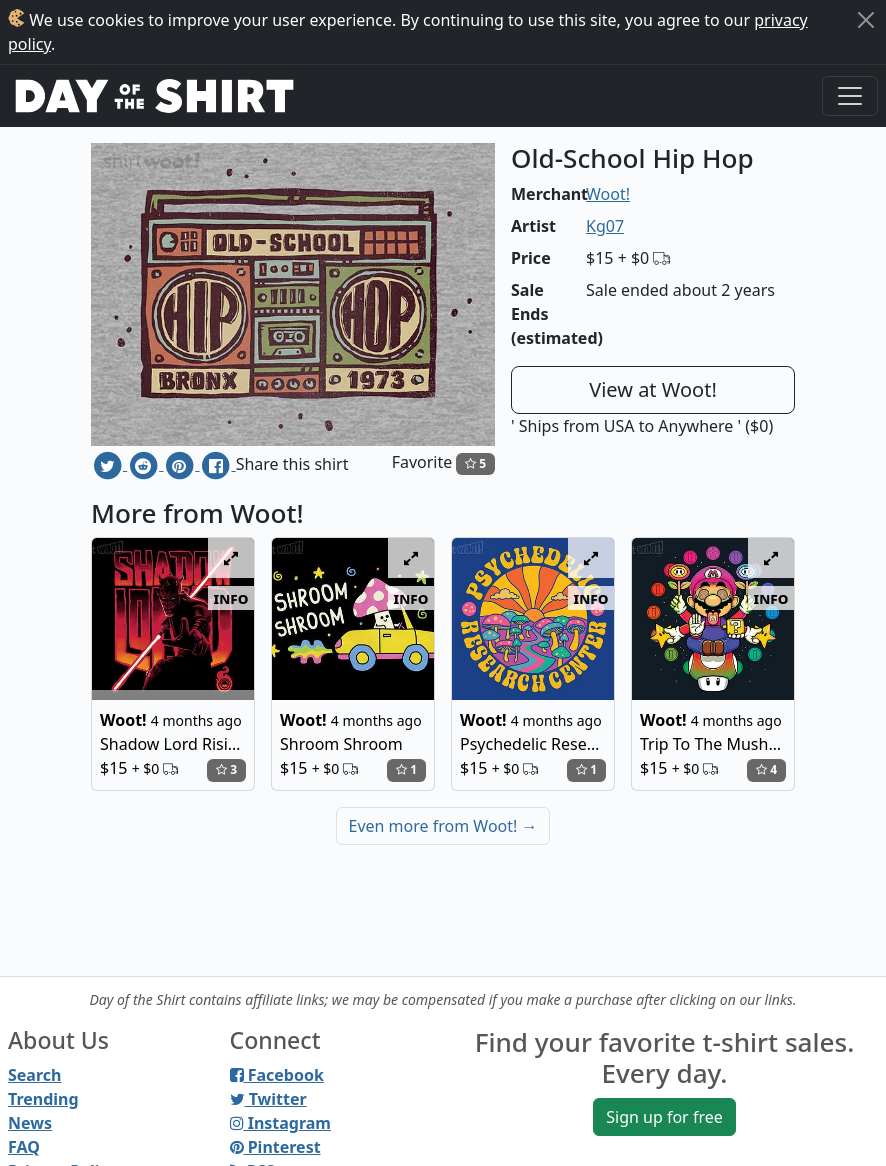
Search (34, 1075)
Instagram (280, 1123)
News (30, 1123)
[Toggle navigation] (850, 96)
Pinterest (275, 1147)
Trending (43, 1099)
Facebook (277, 1075)
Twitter (268, 1099)
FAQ (24, 1147)
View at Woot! (653, 389)
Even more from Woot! (443, 826)
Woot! (608, 194)
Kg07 (605, 226)
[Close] (866, 20)
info (231, 598)
